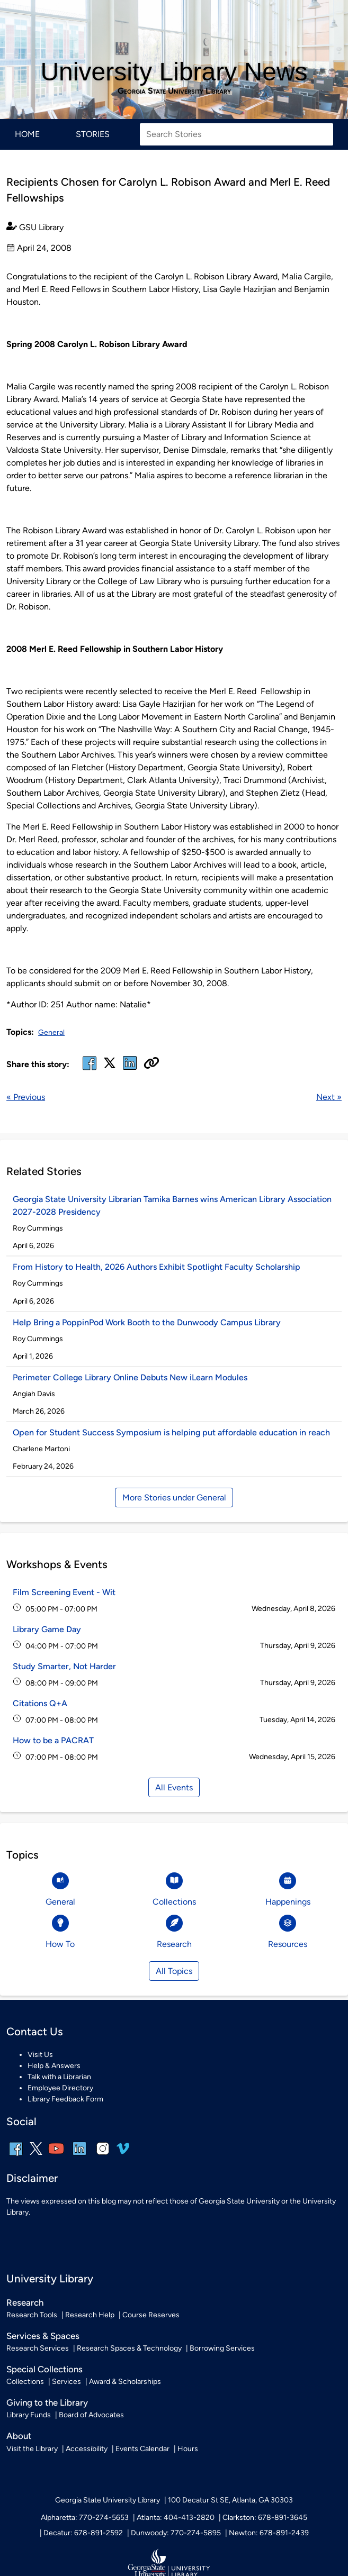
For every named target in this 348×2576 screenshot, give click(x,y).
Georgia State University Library (174, 91)
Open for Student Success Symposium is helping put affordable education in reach (171, 1432)
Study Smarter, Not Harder (64, 1666)
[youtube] (56, 2155)
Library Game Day (47, 1629)
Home (27, 134)
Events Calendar (142, 2448)
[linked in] (129, 1069)
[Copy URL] (151, 1064)
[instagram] (102, 2155)
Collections (25, 2381)
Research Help (89, 2314)
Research (24, 2302)
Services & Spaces (42, 2336)
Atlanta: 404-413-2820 (176, 2517)
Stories (93, 134)
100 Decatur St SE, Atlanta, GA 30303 (230, 2500)
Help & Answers (54, 2065)
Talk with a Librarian (59, 2076)
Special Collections (44, 2369)
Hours (187, 2448)
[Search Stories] (236, 134)
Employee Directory (60, 2087)
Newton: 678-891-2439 (269, 2532)
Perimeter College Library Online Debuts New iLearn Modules (130, 1377)
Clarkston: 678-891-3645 (264, 2517)
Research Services (37, 2348)
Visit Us (40, 2054)
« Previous (25, 1097)
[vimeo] (123, 2152)
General (51, 1032)
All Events (174, 1787)
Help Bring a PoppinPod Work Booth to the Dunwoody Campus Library (147, 1322)
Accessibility (87, 2448)
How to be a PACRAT (53, 1740)
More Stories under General (174, 1497)
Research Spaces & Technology (129, 2348)
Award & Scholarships (125, 2381)
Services (66, 2381)
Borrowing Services (222, 2348)
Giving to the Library (47, 2402)
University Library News (173, 72)
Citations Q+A (40, 1703)
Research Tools (31, 2314)
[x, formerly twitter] (109, 1066)
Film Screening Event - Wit (64, 1592)
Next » (329, 1097)
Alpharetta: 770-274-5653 (85, 2517)
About (18, 2436)
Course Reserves (151, 2314)
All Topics (174, 1971)
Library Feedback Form (65, 2099)
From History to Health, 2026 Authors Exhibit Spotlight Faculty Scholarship (156, 1267)
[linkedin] (79, 2155)
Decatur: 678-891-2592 (83, 2532)
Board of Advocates (91, 2414)
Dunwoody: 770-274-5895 (176, 2532)
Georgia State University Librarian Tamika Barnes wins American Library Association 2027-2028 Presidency (172, 1205)
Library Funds (28, 2414)
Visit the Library (32, 2448)
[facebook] (89, 1069)
